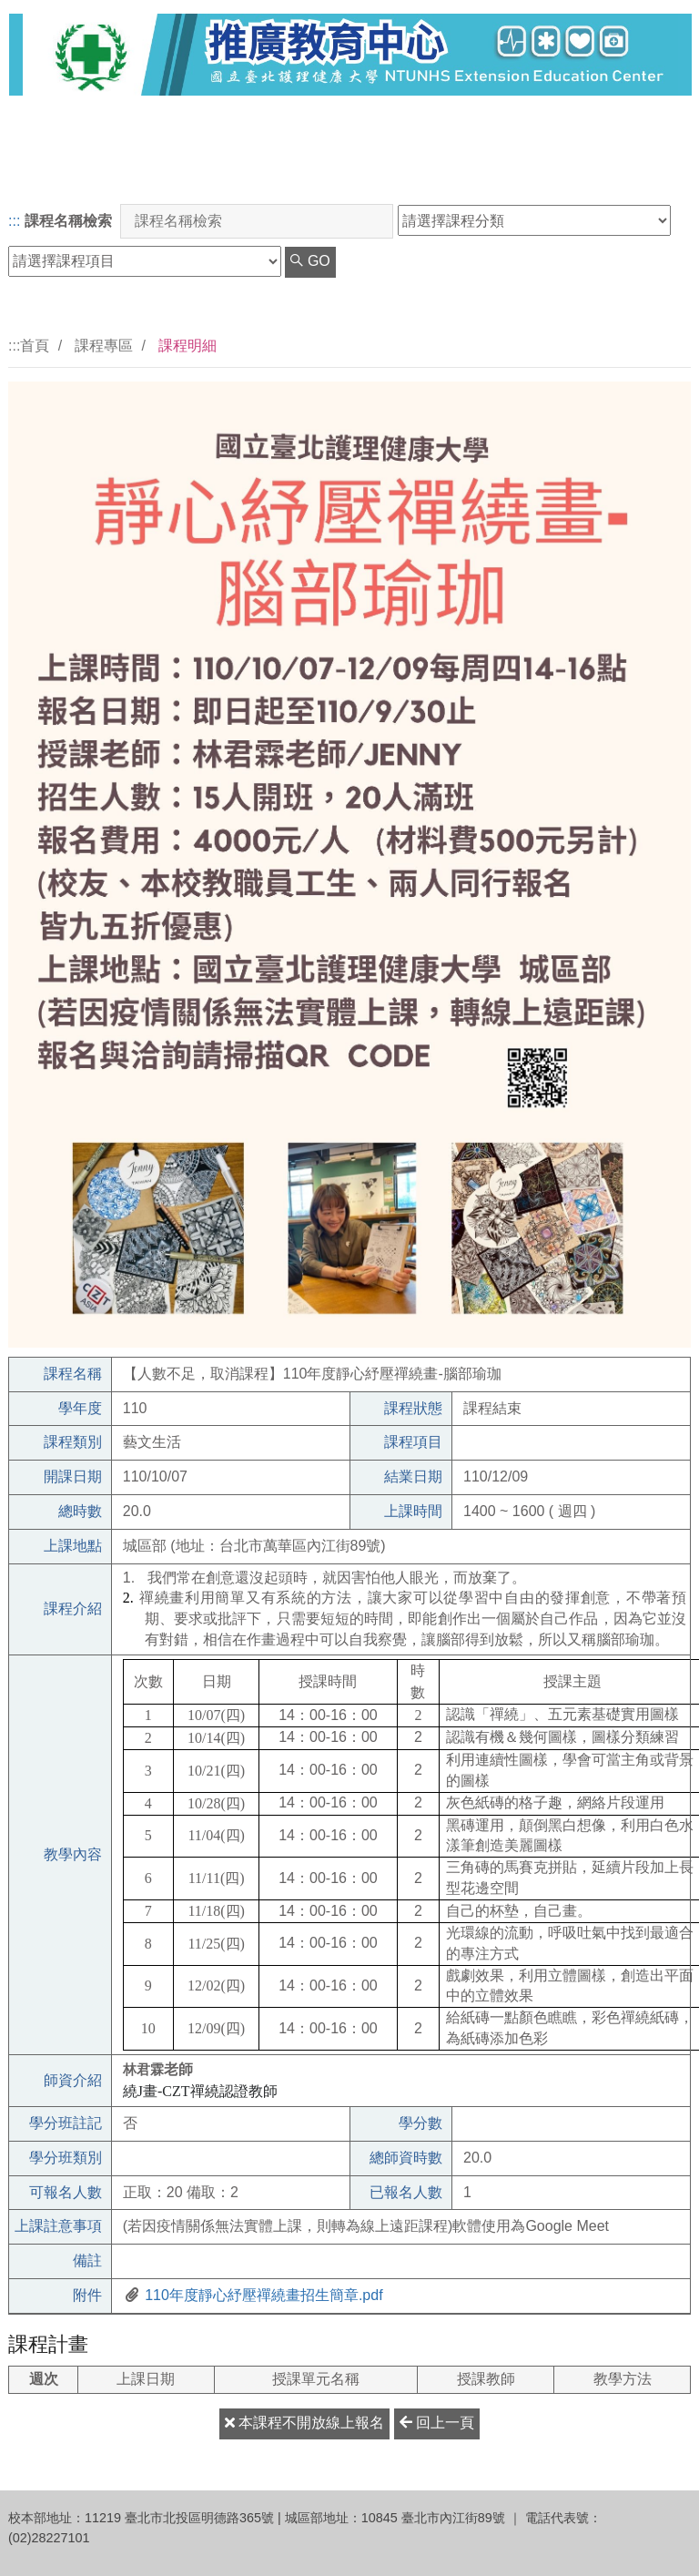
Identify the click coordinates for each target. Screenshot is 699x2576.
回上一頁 (437, 2422)
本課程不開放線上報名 (304, 2422)
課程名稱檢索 (68, 221)
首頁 (34, 345)
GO (309, 261)
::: (14, 221)
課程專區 (104, 345)
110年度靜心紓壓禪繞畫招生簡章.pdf (262, 2295)
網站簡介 (637, 171)
